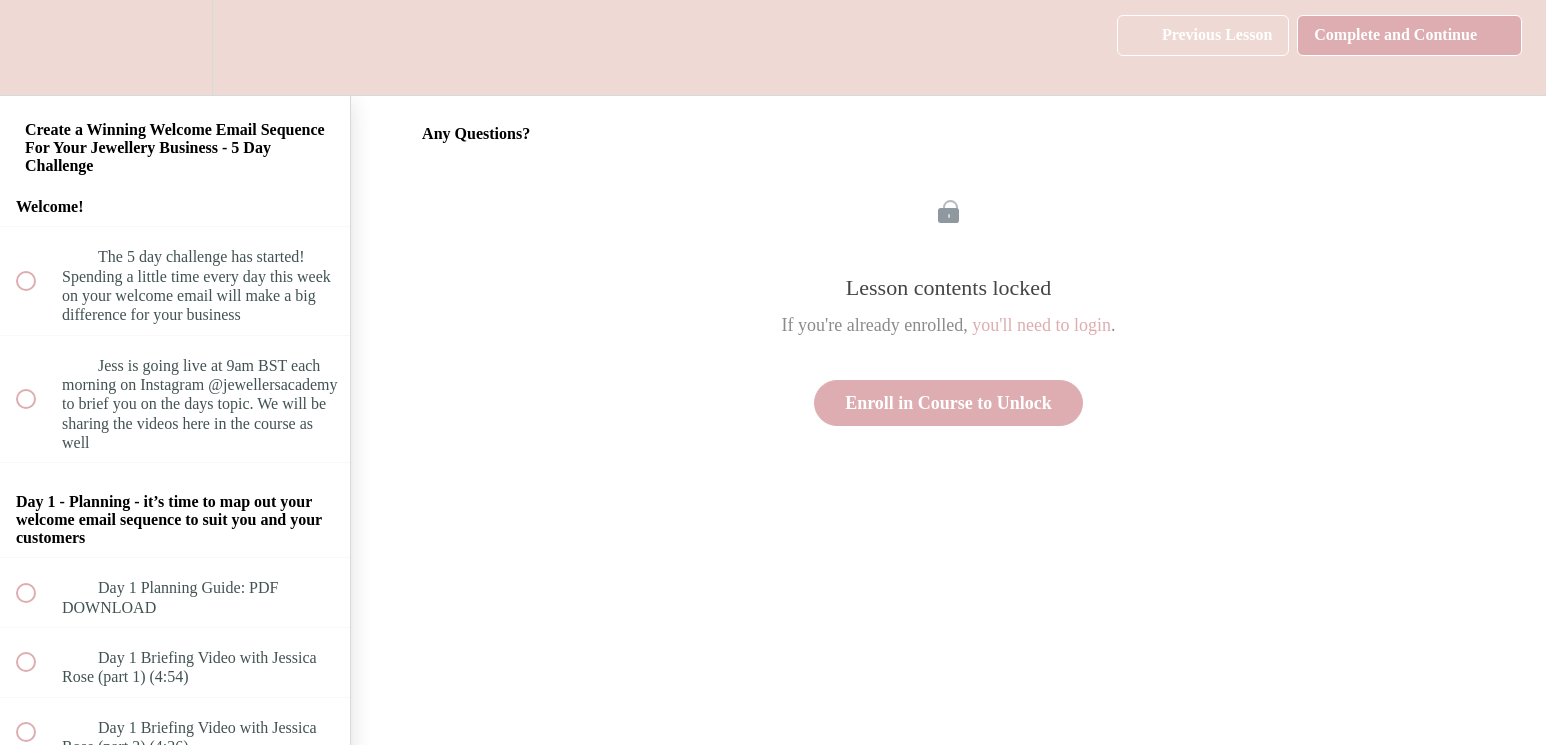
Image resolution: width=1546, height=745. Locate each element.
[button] (37, 47)
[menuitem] (175, 47)
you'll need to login (1041, 325)
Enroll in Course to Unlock (948, 403)
